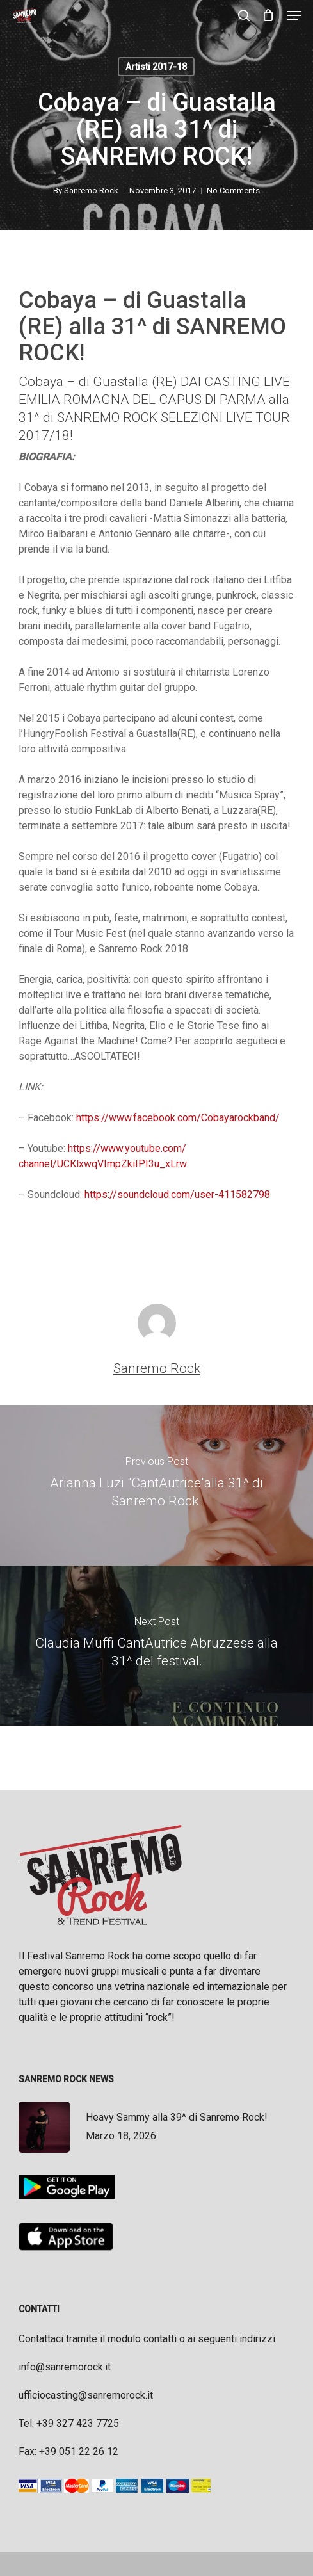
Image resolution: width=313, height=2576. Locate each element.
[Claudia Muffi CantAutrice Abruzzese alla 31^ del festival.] (156, 1646)
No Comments (233, 190)
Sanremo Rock (91, 190)
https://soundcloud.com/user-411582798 (177, 1194)
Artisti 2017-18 (156, 66)
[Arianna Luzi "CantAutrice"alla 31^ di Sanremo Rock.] (156, 1485)
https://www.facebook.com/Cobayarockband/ (178, 1118)
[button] (294, 15)
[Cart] (268, 15)
